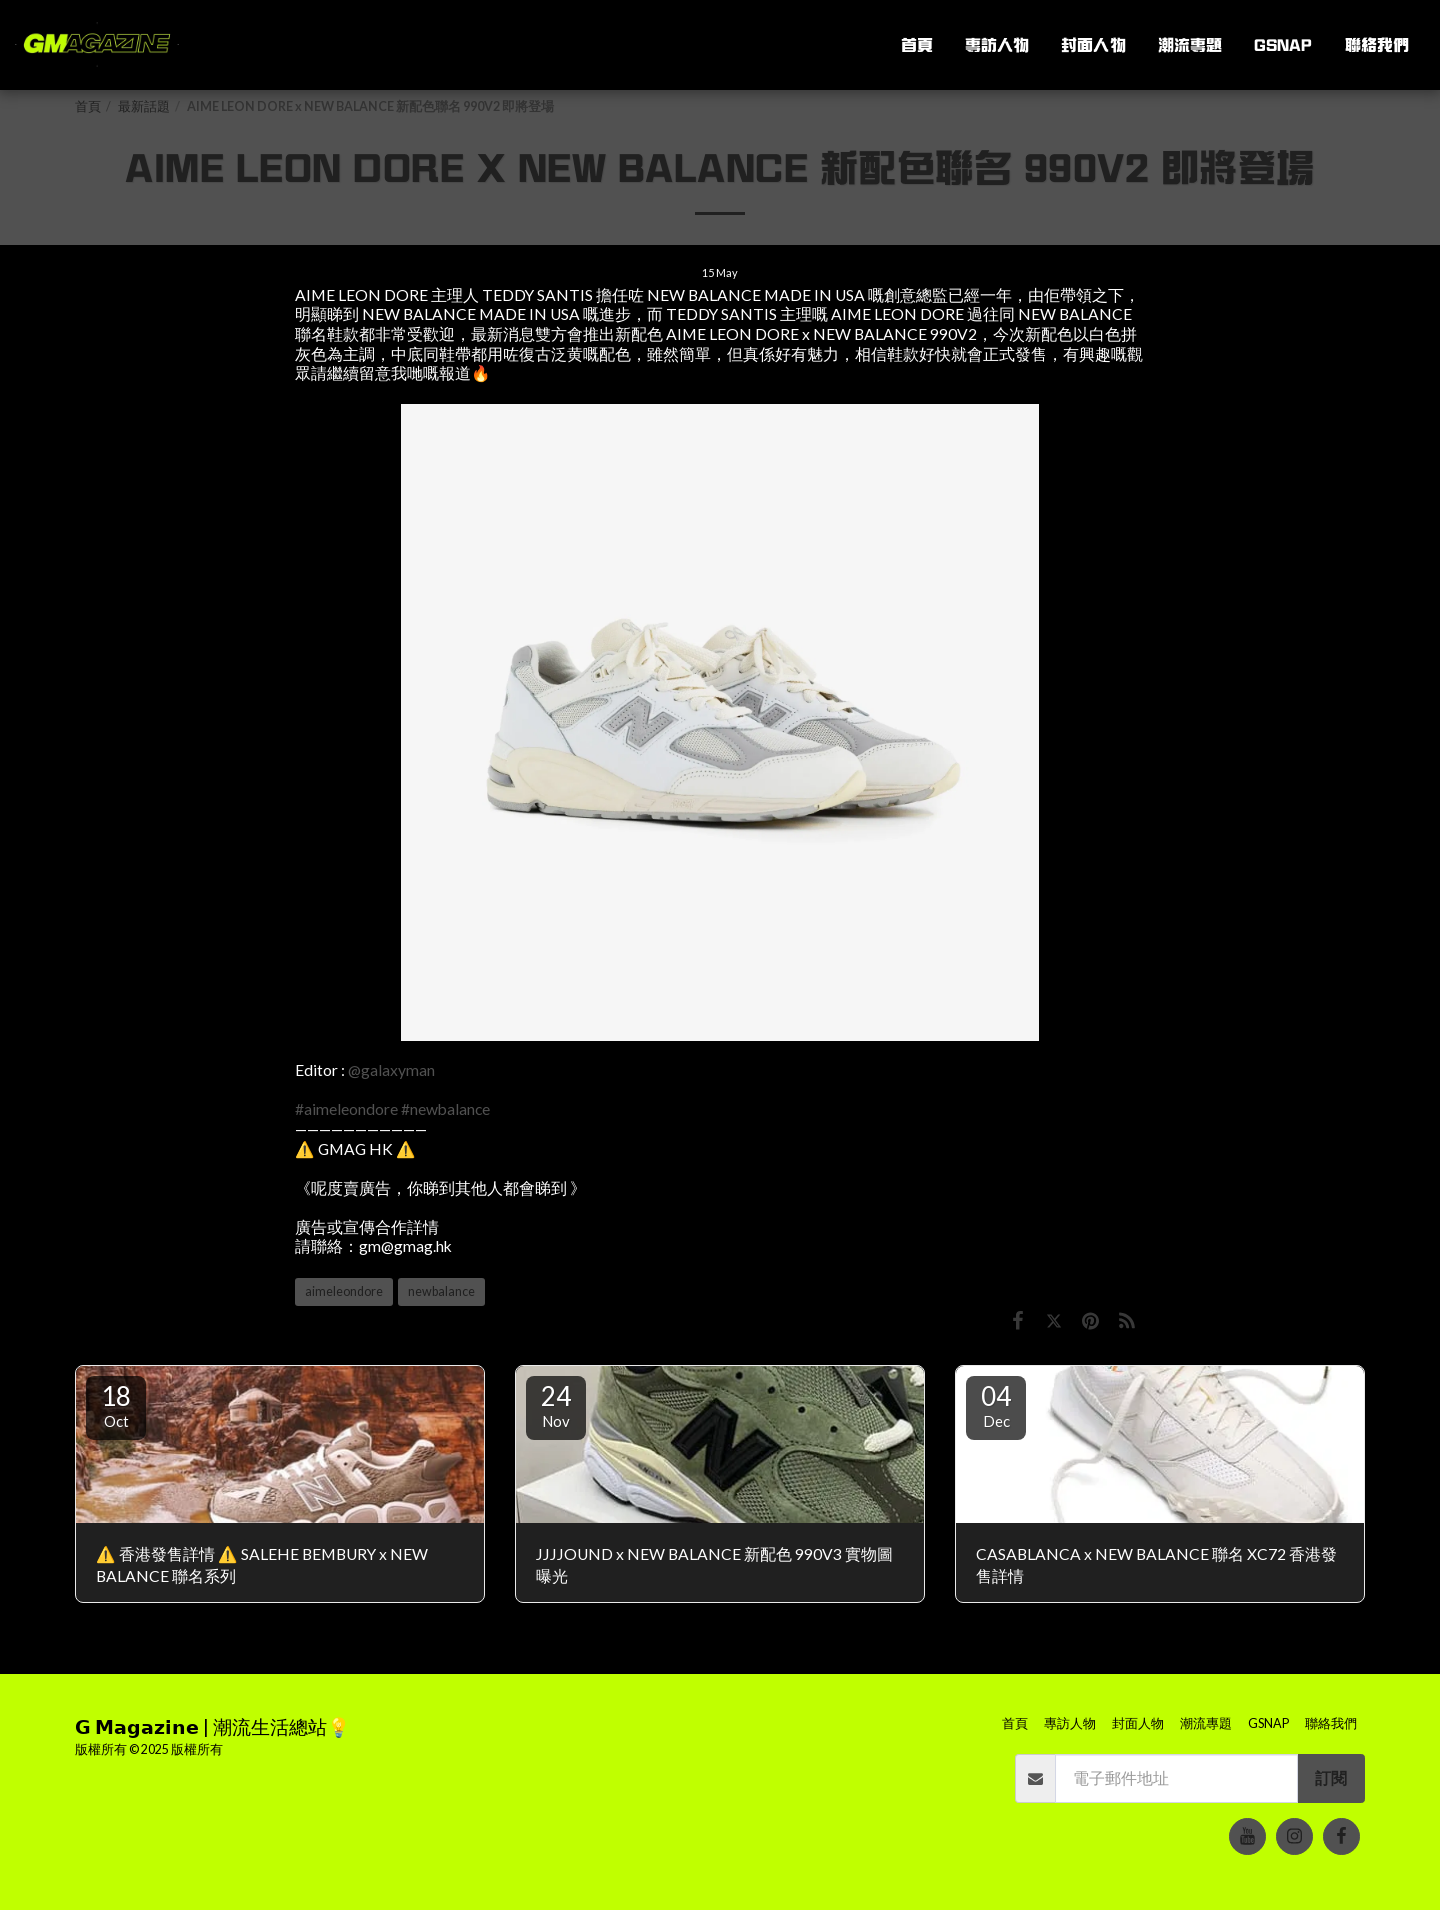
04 (996, 1405)
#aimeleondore (346, 1109)
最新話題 (144, 106)
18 (116, 1405)
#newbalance (445, 1109)
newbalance (441, 1291)
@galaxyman (391, 1070)
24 (556, 1405)
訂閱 (1331, 1778)
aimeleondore (344, 1291)
